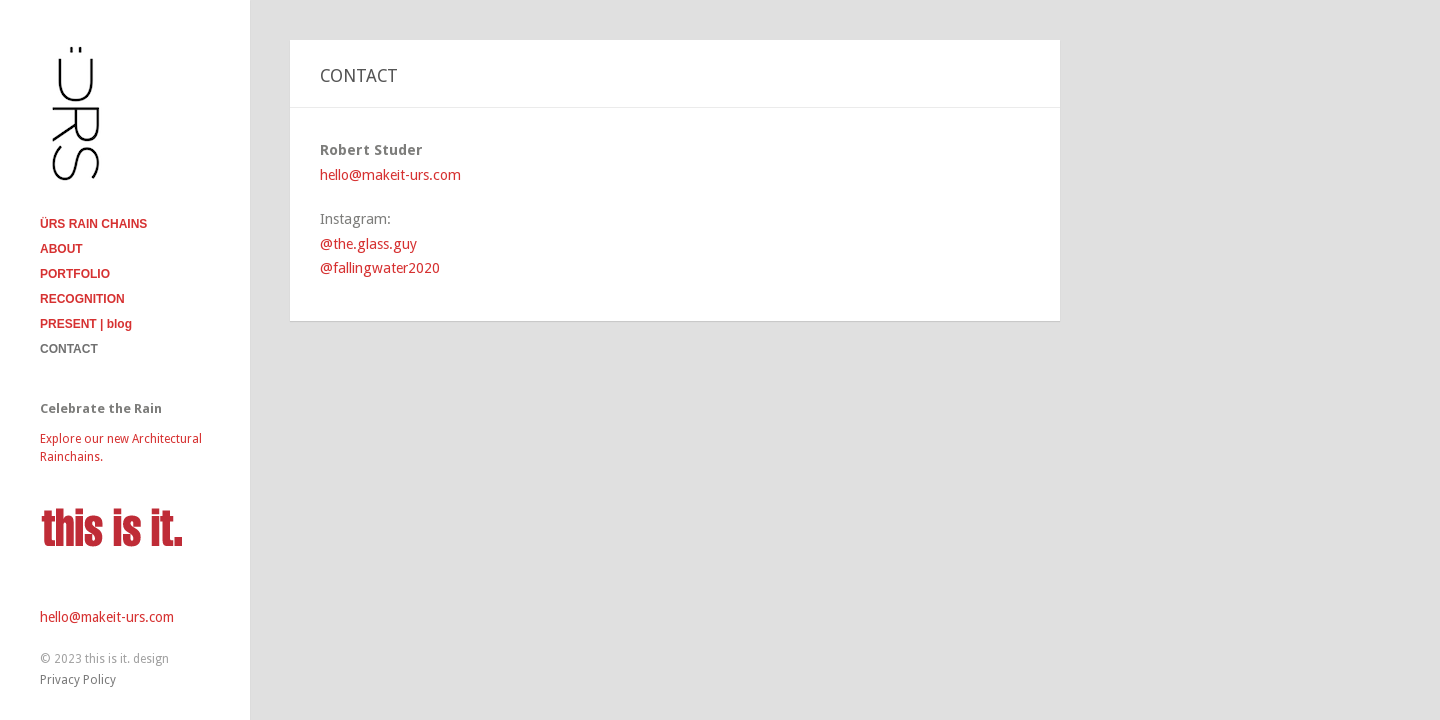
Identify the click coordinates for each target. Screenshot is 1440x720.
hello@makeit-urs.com (107, 617)
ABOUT (61, 249)
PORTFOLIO (75, 274)
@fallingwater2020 (380, 268)
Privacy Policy (78, 680)
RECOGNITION (82, 299)
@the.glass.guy (368, 244)
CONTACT (69, 349)
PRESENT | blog (86, 324)
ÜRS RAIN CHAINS (93, 224)
